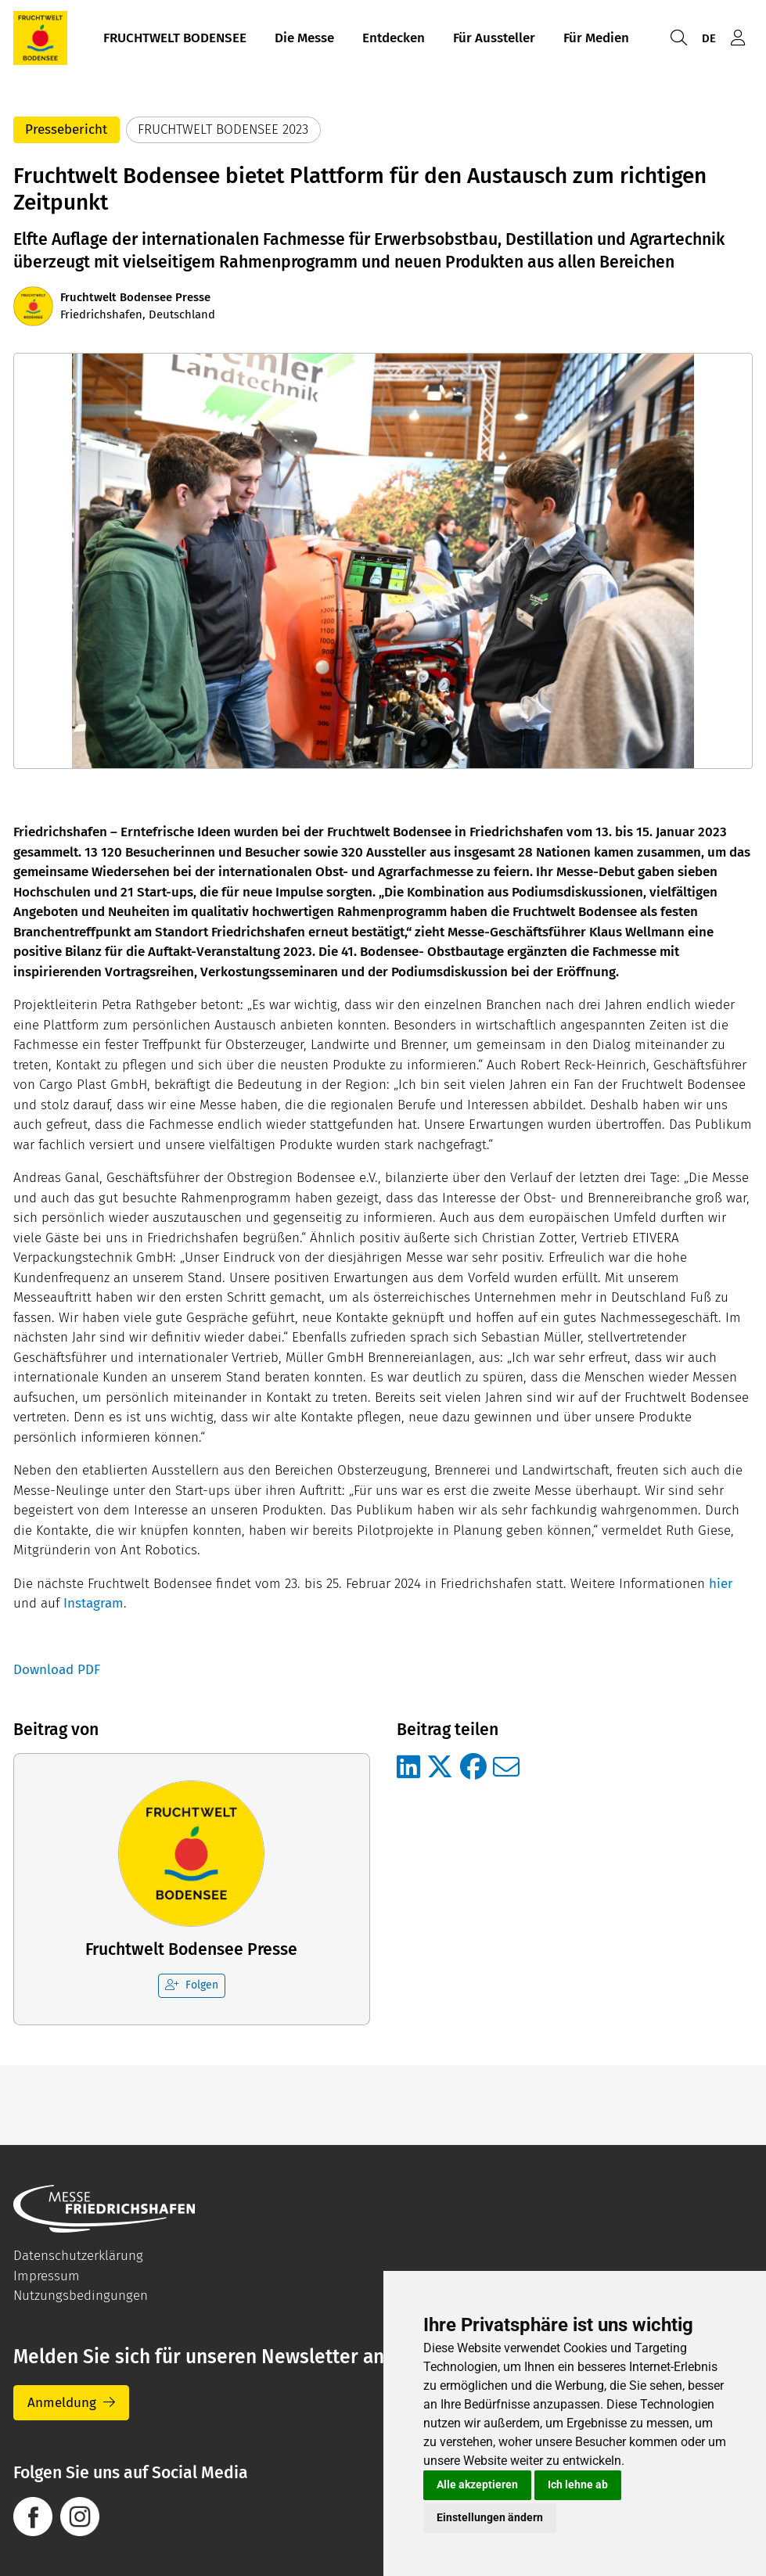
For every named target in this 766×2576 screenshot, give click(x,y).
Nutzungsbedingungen (80, 2295)
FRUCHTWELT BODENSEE (174, 38)
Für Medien (596, 38)
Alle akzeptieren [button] (477, 2484)
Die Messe (304, 38)
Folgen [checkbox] (191, 1985)
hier (723, 1583)
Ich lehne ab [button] (578, 2484)
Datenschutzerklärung (78, 2255)
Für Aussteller (494, 38)
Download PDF (56, 1670)
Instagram (93, 1603)
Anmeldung (61, 2403)
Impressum (46, 2276)
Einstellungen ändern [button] (490, 2517)
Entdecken (393, 38)
